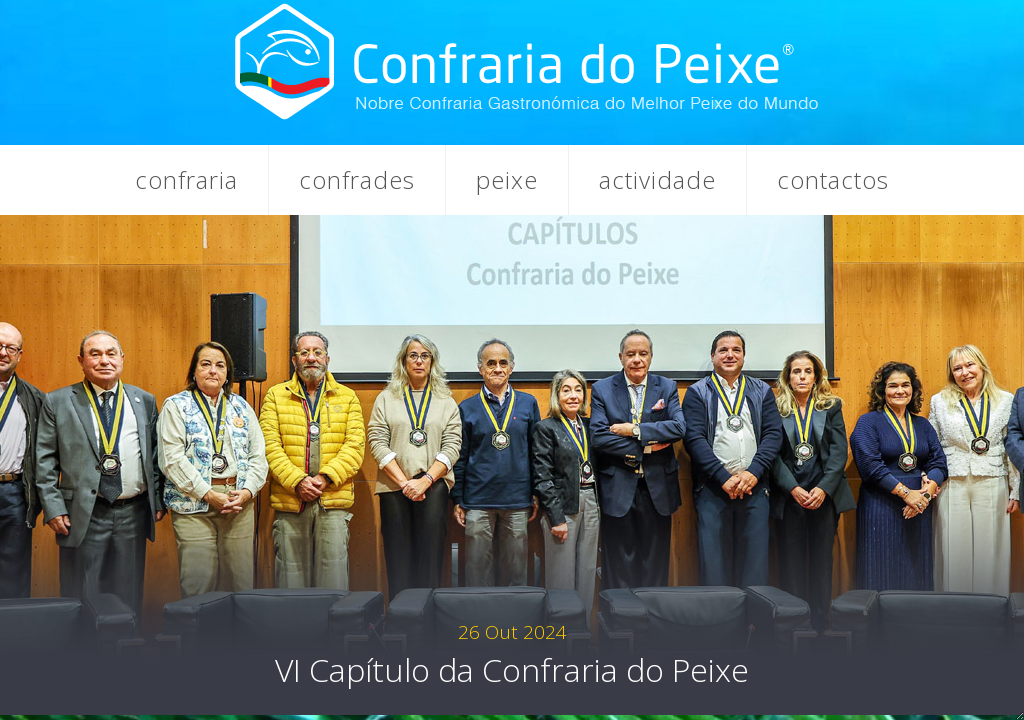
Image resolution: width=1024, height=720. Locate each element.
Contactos (833, 179)
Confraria (186, 179)
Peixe (507, 179)
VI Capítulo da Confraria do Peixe (512, 655)
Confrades (357, 179)
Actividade (657, 179)
